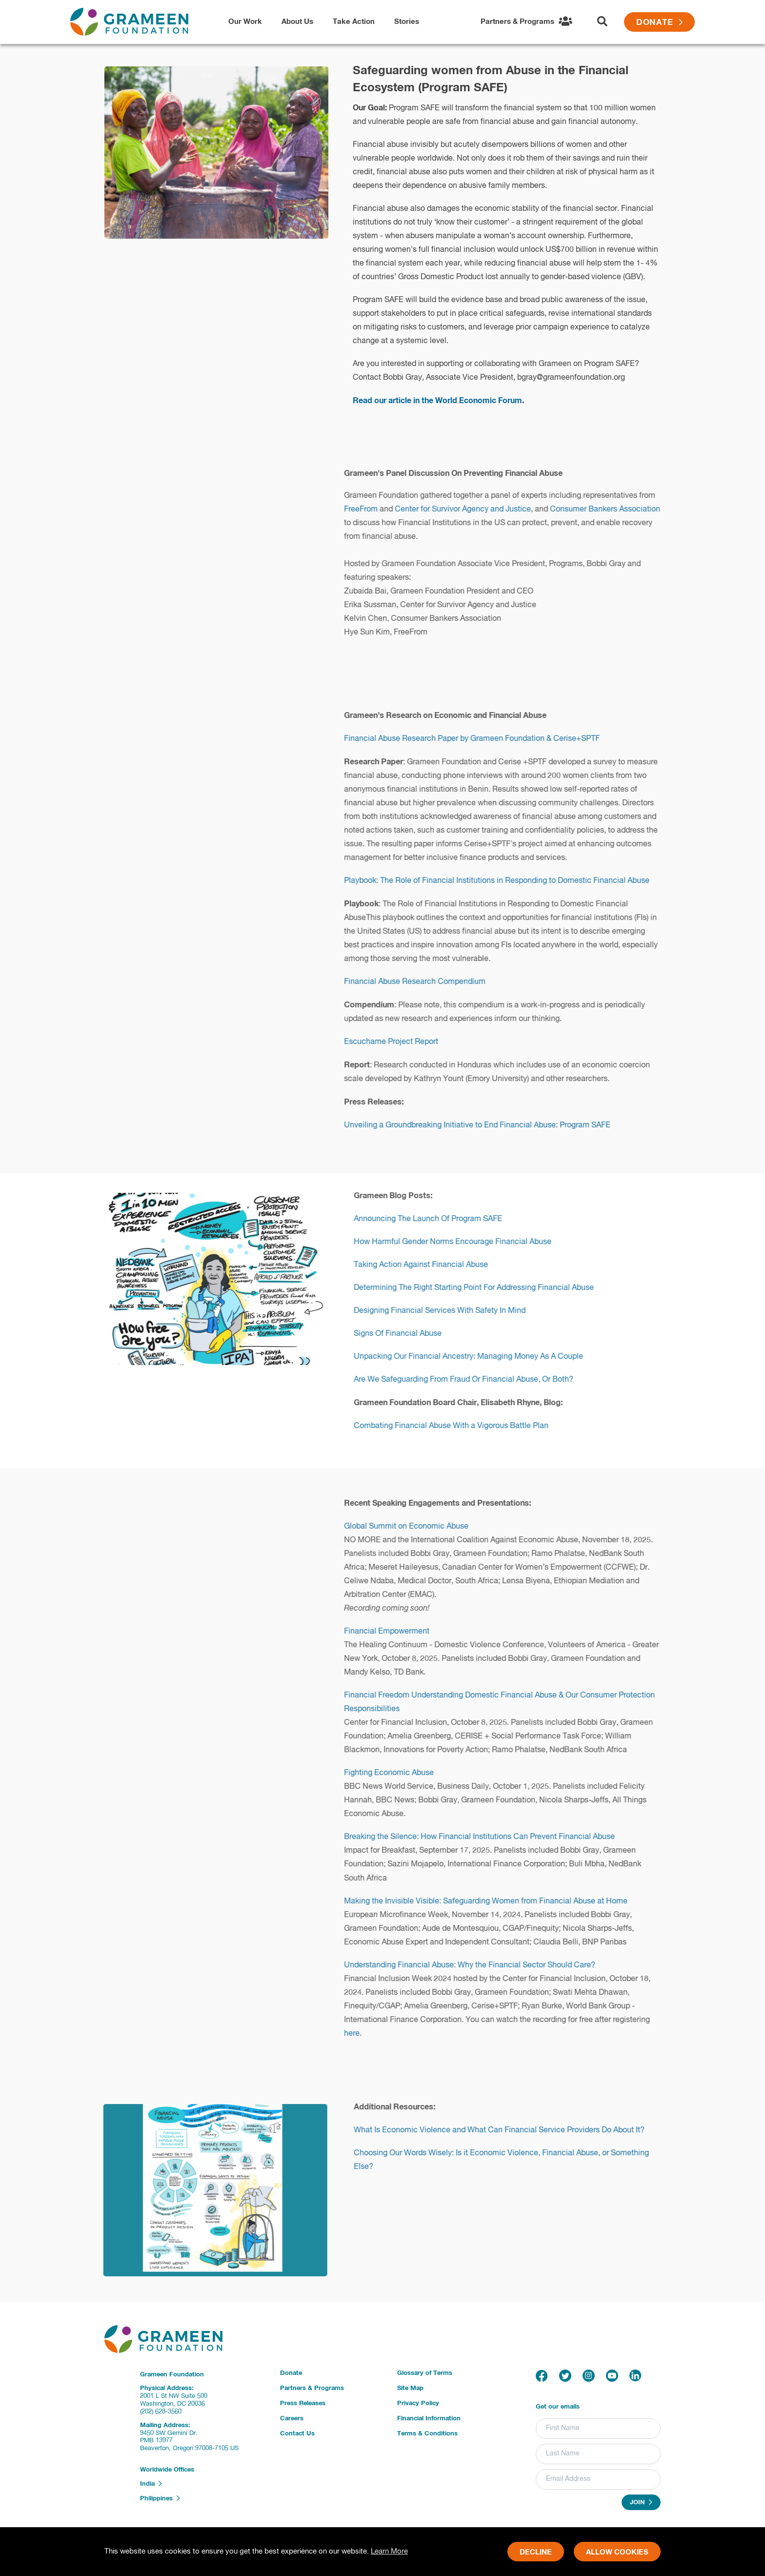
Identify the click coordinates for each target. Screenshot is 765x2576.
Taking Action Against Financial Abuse (429, 1265)
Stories (406, 21)
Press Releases (302, 2403)
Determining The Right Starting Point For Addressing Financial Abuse (482, 1288)
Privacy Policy (418, 2403)
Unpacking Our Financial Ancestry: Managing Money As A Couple (476, 1357)
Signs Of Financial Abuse (406, 1334)
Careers (291, 2418)
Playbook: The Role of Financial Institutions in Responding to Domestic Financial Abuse (505, 881)
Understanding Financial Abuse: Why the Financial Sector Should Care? (478, 1965)
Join (641, 2502)
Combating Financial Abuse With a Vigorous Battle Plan (459, 1426)
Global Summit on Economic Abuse (414, 1527)
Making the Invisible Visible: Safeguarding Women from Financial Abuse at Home (494, 1901)
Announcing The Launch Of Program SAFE (436, 1219)
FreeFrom (369, 509)
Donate (659, 23)
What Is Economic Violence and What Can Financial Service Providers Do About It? (507, 2130)
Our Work (245, 21)
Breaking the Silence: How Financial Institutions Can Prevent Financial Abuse (487, 1837)
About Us (297, 21)
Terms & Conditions (427, 2434)
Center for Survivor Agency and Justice (471, 509)
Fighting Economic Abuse (397, 1773)
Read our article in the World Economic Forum (437, 401)
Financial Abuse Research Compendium (423, 982)
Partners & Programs (312, 2388)
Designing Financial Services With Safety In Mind (448, 1311)
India (151, 2483)
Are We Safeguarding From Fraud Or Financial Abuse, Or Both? (472, 1380)
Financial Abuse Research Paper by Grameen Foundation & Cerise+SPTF (480, 739)
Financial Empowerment (395, 1632)
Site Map (410, 2388)
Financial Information (429, 2418)
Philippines (160, 2498)
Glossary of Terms (424, 2373)
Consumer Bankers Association (613, 509)
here (360, 2034)
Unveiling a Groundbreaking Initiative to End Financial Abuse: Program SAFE (485, 1125)
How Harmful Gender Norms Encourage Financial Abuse (461, 1242)
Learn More (389, 2551)
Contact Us (297, 2434)
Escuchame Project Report (399, 1042)
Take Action (354, 21)
